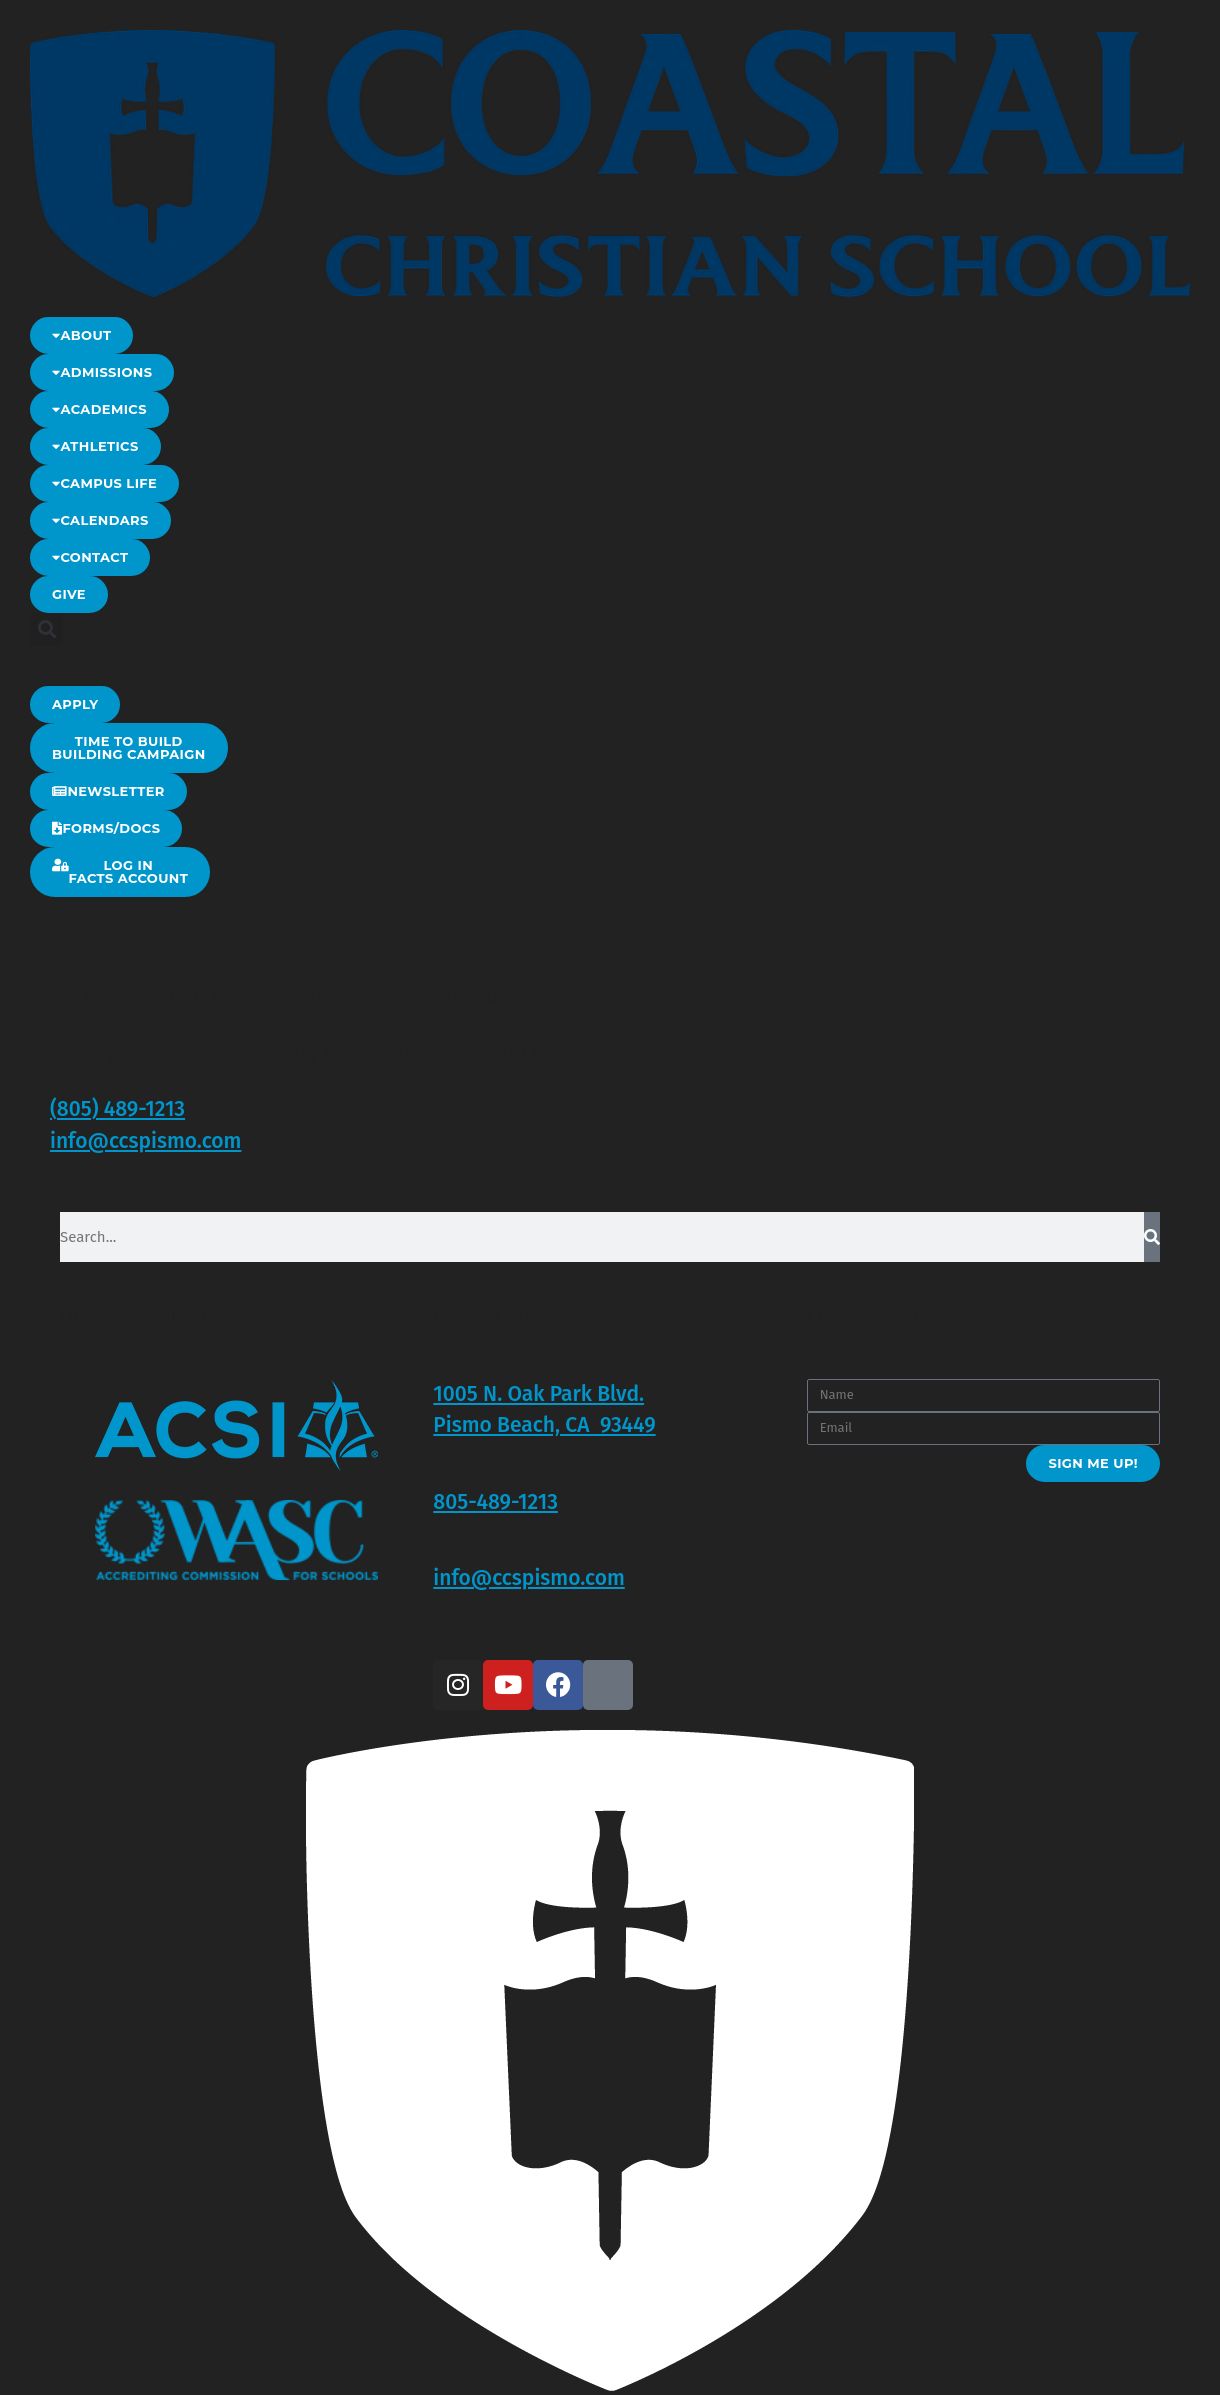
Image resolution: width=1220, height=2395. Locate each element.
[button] (46, 629)
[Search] (1152, 1237)
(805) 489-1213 (117, 1109)
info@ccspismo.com (145, 1141)
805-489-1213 (495, 1502)
